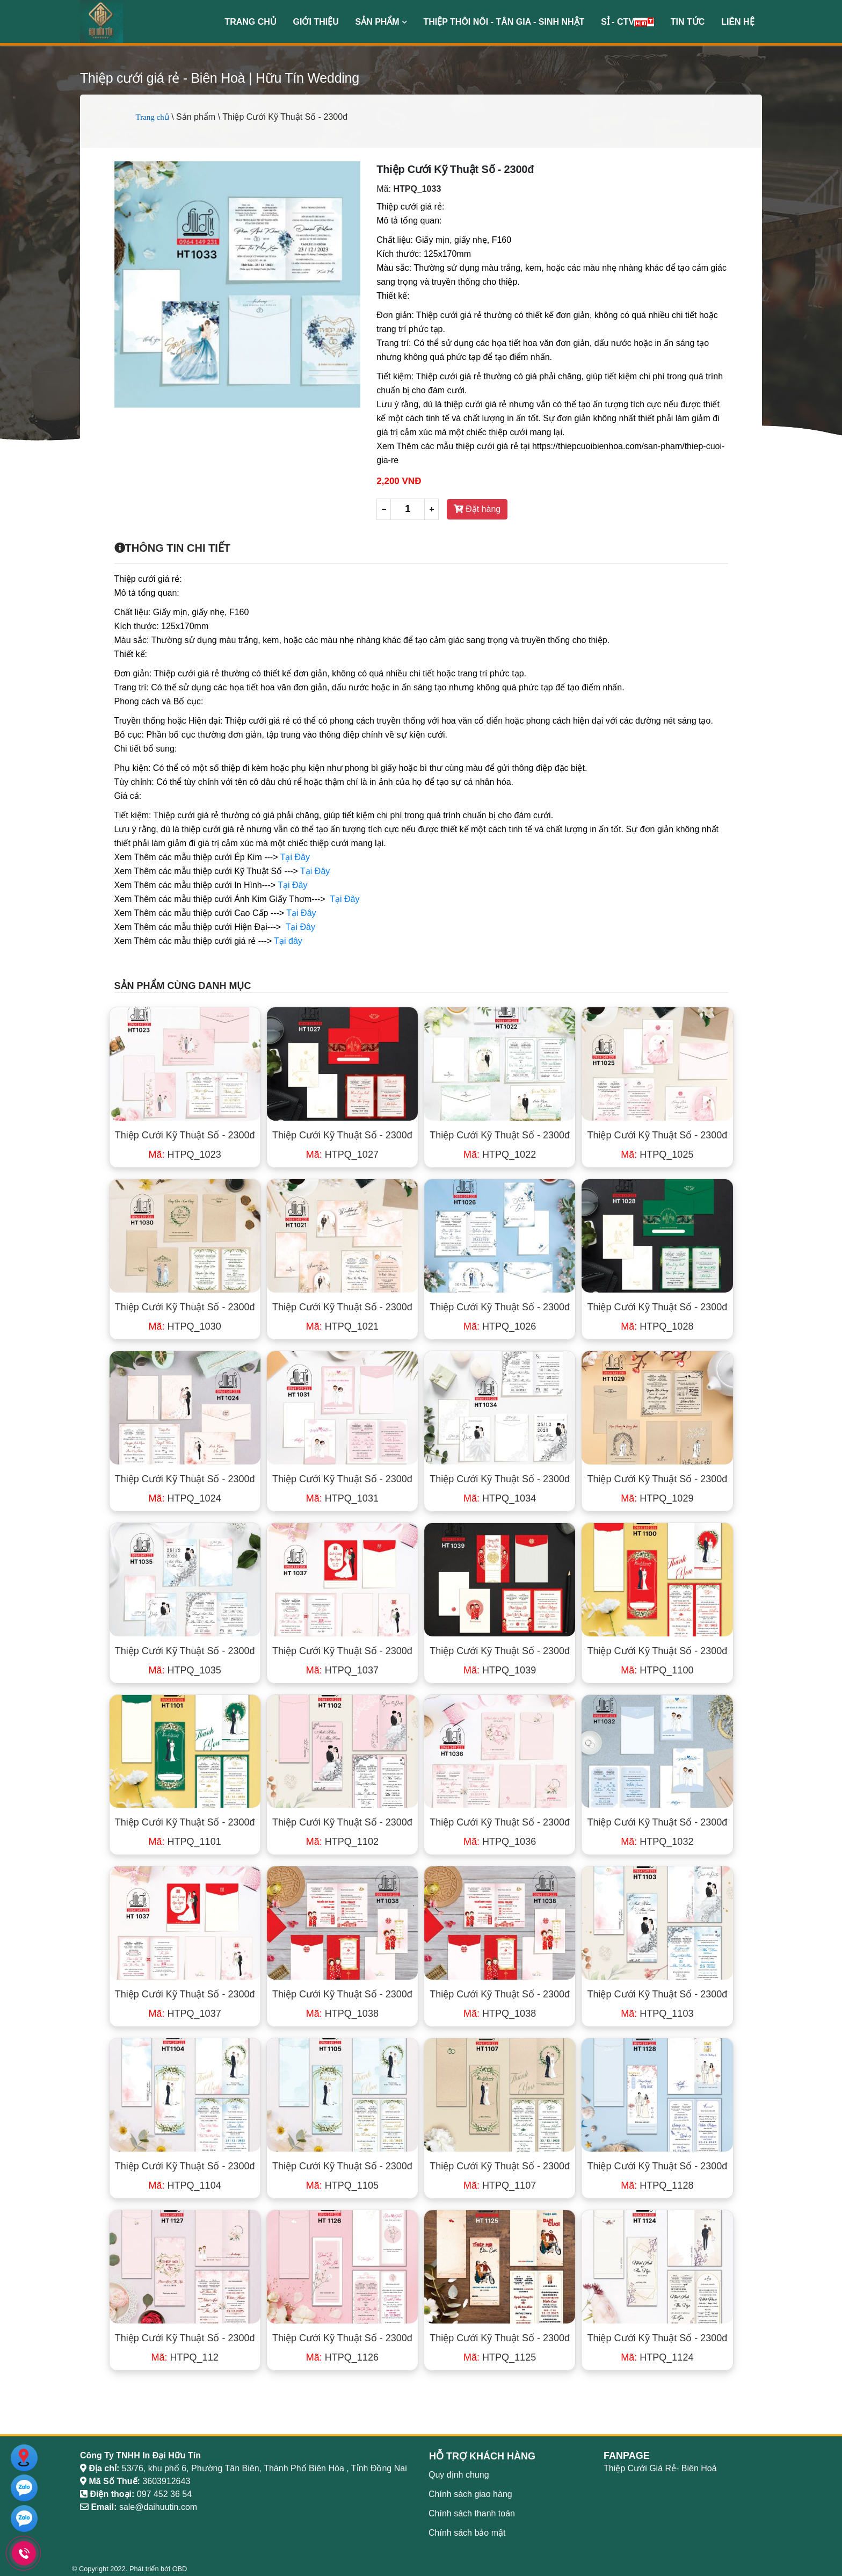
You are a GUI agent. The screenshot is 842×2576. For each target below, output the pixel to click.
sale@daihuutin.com (158, 2507)
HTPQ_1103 (657, 2013)
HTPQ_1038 (342, 2013)
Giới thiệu (316, 21)
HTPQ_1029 (657, 1498)
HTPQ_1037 (342, 1670)
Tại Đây (295, 857)
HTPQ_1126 (342, 2357)
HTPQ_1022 (499, 1154)
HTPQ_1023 (185, 1154)
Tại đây (288, 941)
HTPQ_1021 (342, 1326)
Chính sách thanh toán (472, 2513)
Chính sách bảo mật (467, 2532)
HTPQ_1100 (657, 1670)
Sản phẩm (381, 21)
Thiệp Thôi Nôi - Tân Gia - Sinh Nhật (503, 21)
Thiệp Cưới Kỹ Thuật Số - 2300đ (185, 1135)
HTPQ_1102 (342, 1841)
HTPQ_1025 (657, 1154)
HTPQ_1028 (657, 1326)
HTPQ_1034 (499, 1498)
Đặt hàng (477, 509)
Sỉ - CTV (627, 21)
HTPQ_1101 (185, 1841)
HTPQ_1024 (185, 1498)
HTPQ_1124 (657, 2357)
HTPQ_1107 (499, 2185)
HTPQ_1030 (185, 1326)
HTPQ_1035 (185, 1670)
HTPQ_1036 (499, 1841)
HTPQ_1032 (657, 1841)
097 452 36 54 (164, 2494)
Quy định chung (459, 2474)
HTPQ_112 (185, 2357)
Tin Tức (688, 21)
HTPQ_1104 (185, 2185)
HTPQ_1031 (342, 1498)
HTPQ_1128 (657, 2185)
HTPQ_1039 (499, 1670)
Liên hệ (737, 21)
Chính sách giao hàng (470, 2494)
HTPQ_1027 (342, 1154)
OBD (179, 2569)
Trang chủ (250, 21)
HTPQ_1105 (342, 2185)
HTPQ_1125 (499, 2357)
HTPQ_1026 (499, 1326)
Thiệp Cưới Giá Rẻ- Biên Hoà (660, 2468)
